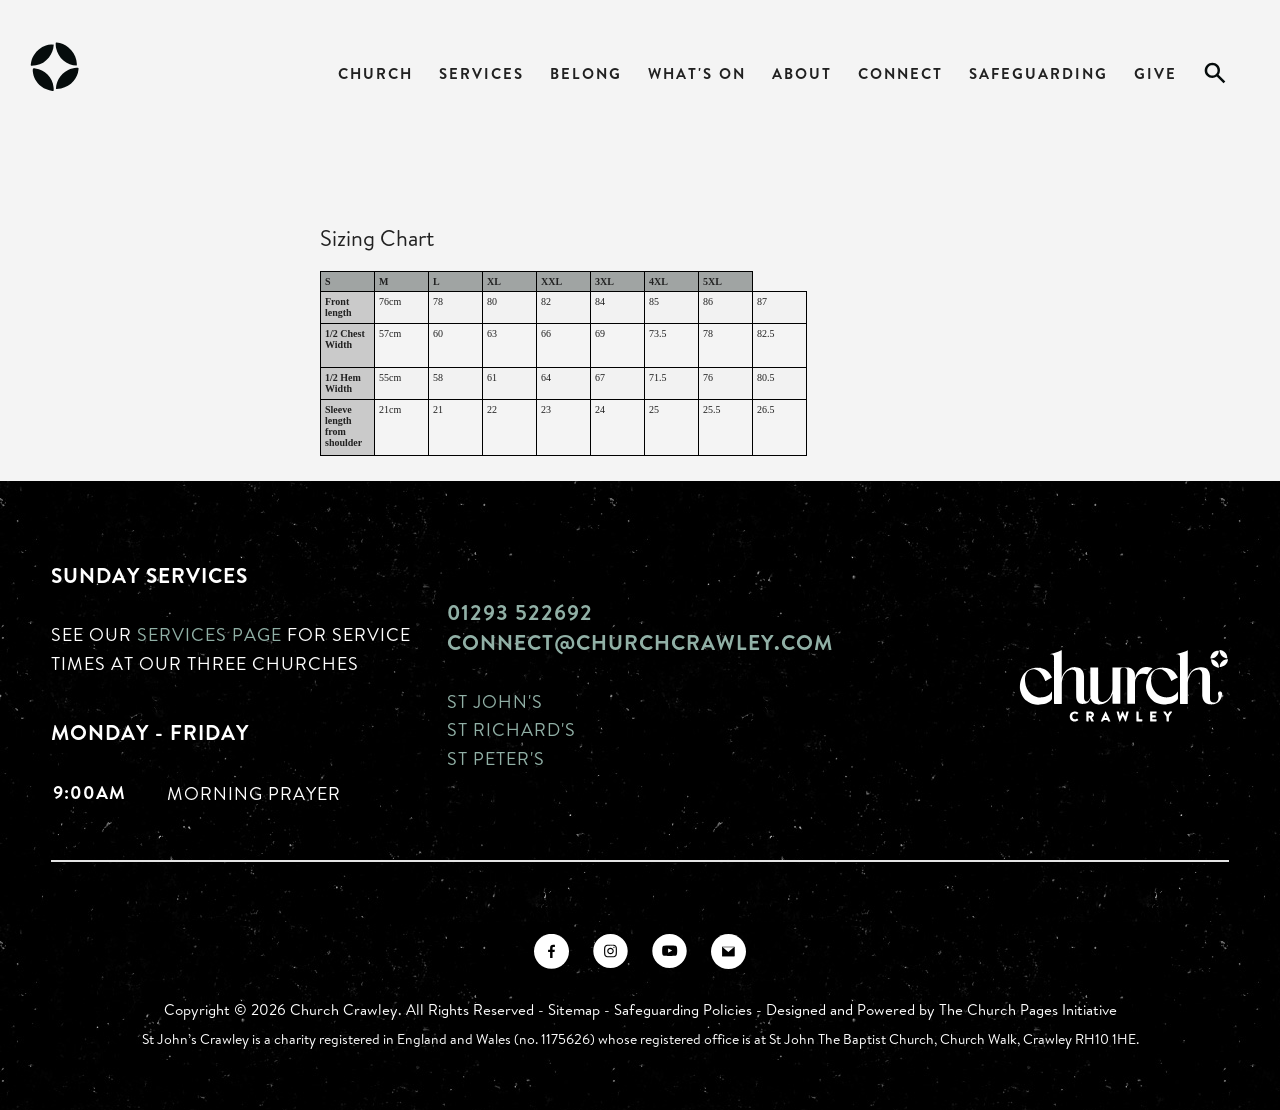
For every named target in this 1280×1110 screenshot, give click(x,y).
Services (481, 73)
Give (1155, 73)
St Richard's (511, 729)
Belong (586, 73)
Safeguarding (1038, 73)
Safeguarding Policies (683, 1009)
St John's (495, 701)
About (802, 73)
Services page (209, 634)
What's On (697, 73)
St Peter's (496, 758)
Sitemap (574, 1009)
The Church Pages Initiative (1028, 1009)
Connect (900, 73)
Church (375, 73)
